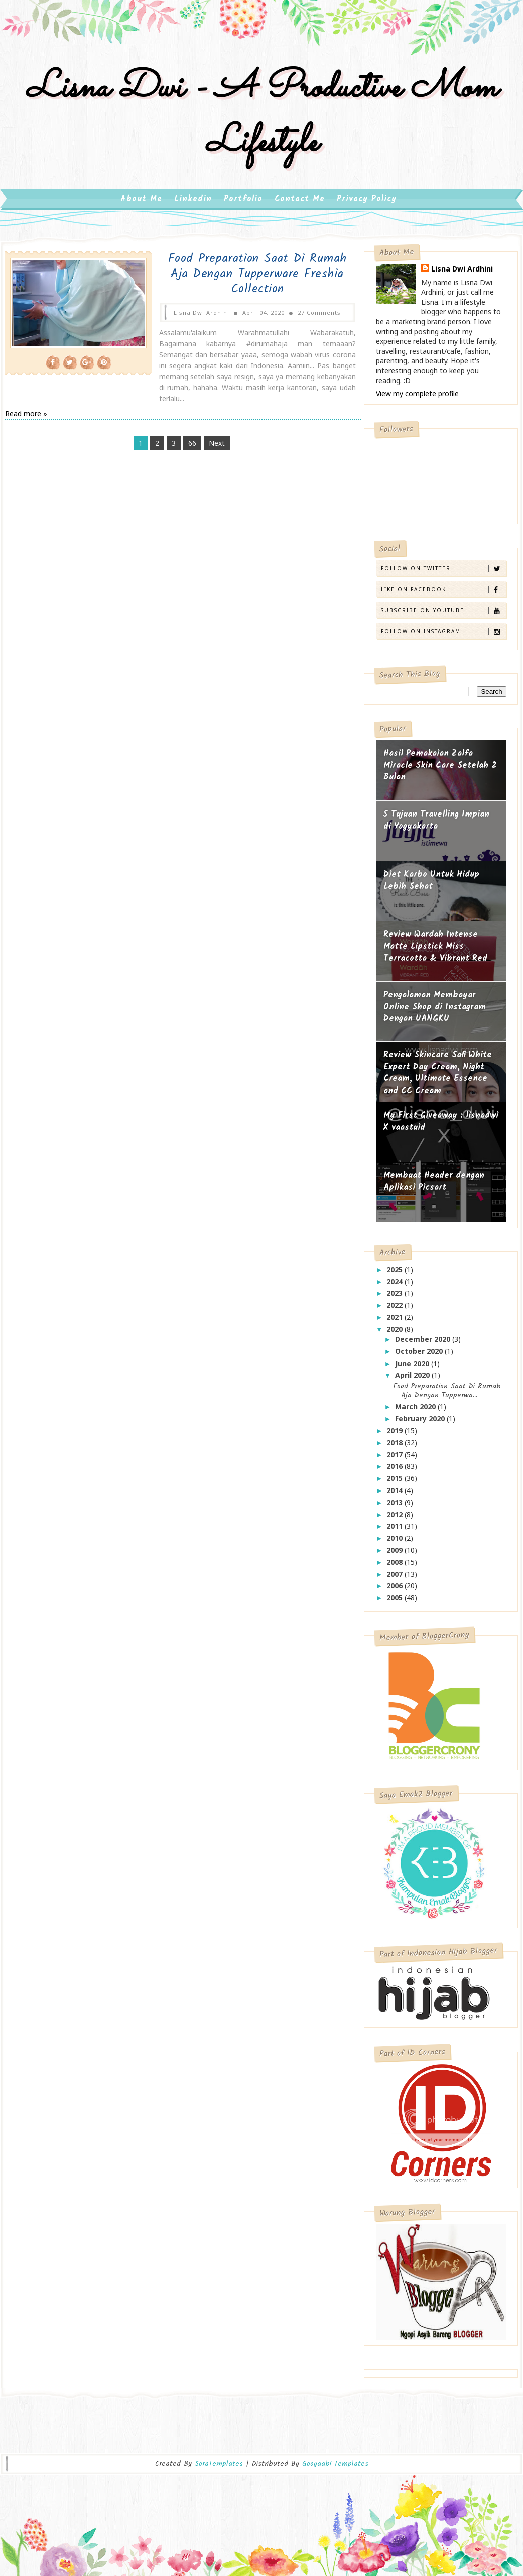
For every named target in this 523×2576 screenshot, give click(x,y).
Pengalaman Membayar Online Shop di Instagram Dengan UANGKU (434, 1011)
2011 (395, 1531)
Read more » (26, 407)
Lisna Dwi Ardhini (462, 274)
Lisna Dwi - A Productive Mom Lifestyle (261, 119)
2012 (395, 1519)
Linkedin (193, 204)
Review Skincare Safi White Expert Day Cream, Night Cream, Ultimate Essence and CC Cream (437, 1078)
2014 (395, 1495)
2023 (395, 1298)
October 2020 (420, 1356)
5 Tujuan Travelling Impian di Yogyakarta (436, 825)
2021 (395, 1322)
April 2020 (413, 1380)
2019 (395, 1435)
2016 (395, 1471)
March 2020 (416, 1411)
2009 (395, 1555)
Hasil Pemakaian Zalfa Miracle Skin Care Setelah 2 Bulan (440, 770)
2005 (395, 1602)
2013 (395, 1507)
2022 (395, 1310)
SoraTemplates (219, 2459)
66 (186, 437)
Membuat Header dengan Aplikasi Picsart (433, 1186)
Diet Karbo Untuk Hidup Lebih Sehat (431, 885)
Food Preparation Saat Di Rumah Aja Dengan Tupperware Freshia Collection (243, 279)
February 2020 (421, 1423)
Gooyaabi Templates (335, 2459)
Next (211, 437)
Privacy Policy (367, 204)
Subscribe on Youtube (443, 615)
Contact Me (300, 204)
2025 (395, 1274)
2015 (395, 1483)
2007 (395, 1578)
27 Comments (305, 317)
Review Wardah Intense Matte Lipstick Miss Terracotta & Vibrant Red (435, 951)
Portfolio (243, 204)
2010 (395, 1543)
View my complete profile (417, 398)
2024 (395, 1286)
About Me (141, 204)
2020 (395, 1334)
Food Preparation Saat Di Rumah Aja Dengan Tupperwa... (447, 1396)
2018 (395, 1447)
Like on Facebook (443, 594)
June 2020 (413, 1368)
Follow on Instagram (443, 636)
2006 (395, 1590)
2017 (395, 1459)
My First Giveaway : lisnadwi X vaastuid (440, 1126)
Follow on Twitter (443, 573)
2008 (395, 1567)
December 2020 (423, 1344)
